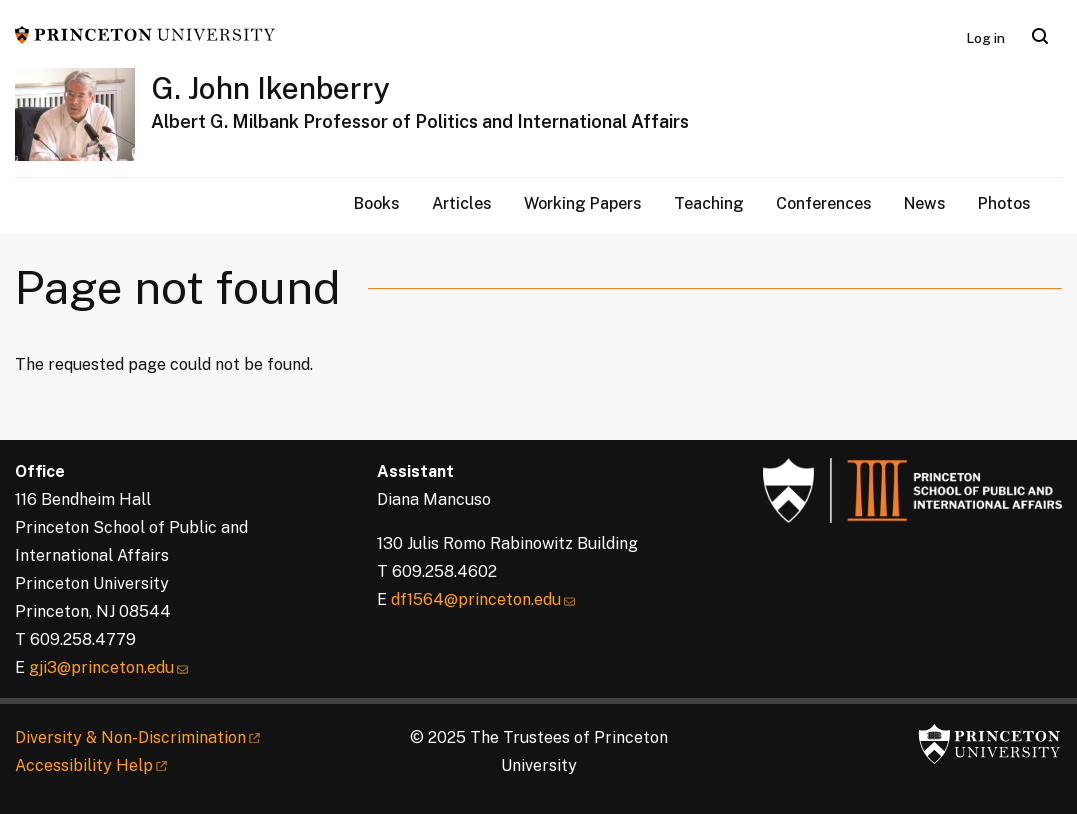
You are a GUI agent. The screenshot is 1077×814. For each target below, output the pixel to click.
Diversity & (139, 737)
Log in (985, 38)
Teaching (709, 203)
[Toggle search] (1040, 36)
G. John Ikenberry (270, 88)
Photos (1004, 203)
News (925, 203)
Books (377, 203)
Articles (462, 203)
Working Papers (583, 203)
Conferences (824, 203)
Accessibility (92, 765)
